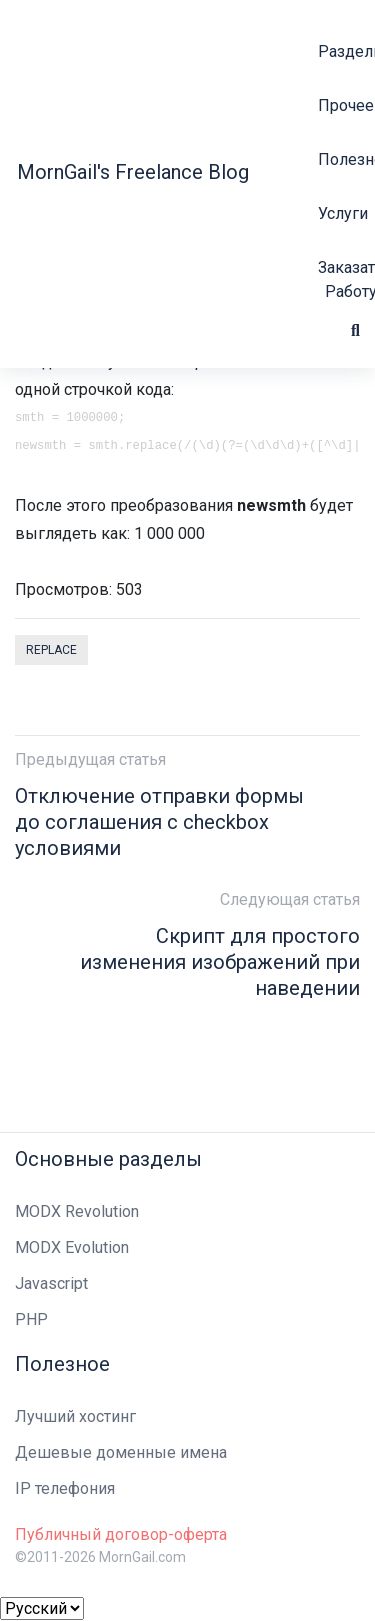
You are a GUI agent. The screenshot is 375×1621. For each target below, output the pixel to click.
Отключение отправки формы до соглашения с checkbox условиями (159, 822)
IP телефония (65, 1488)
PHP (31, 1319)
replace (51, 650)
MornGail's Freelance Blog (133, 172)
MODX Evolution (72, 1247)
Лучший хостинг (75, 1416)
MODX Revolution (77, 1211)
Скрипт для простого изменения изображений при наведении (220, 962)
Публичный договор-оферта (121, 1534)
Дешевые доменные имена (121, 1452)
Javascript (51, 1283)
